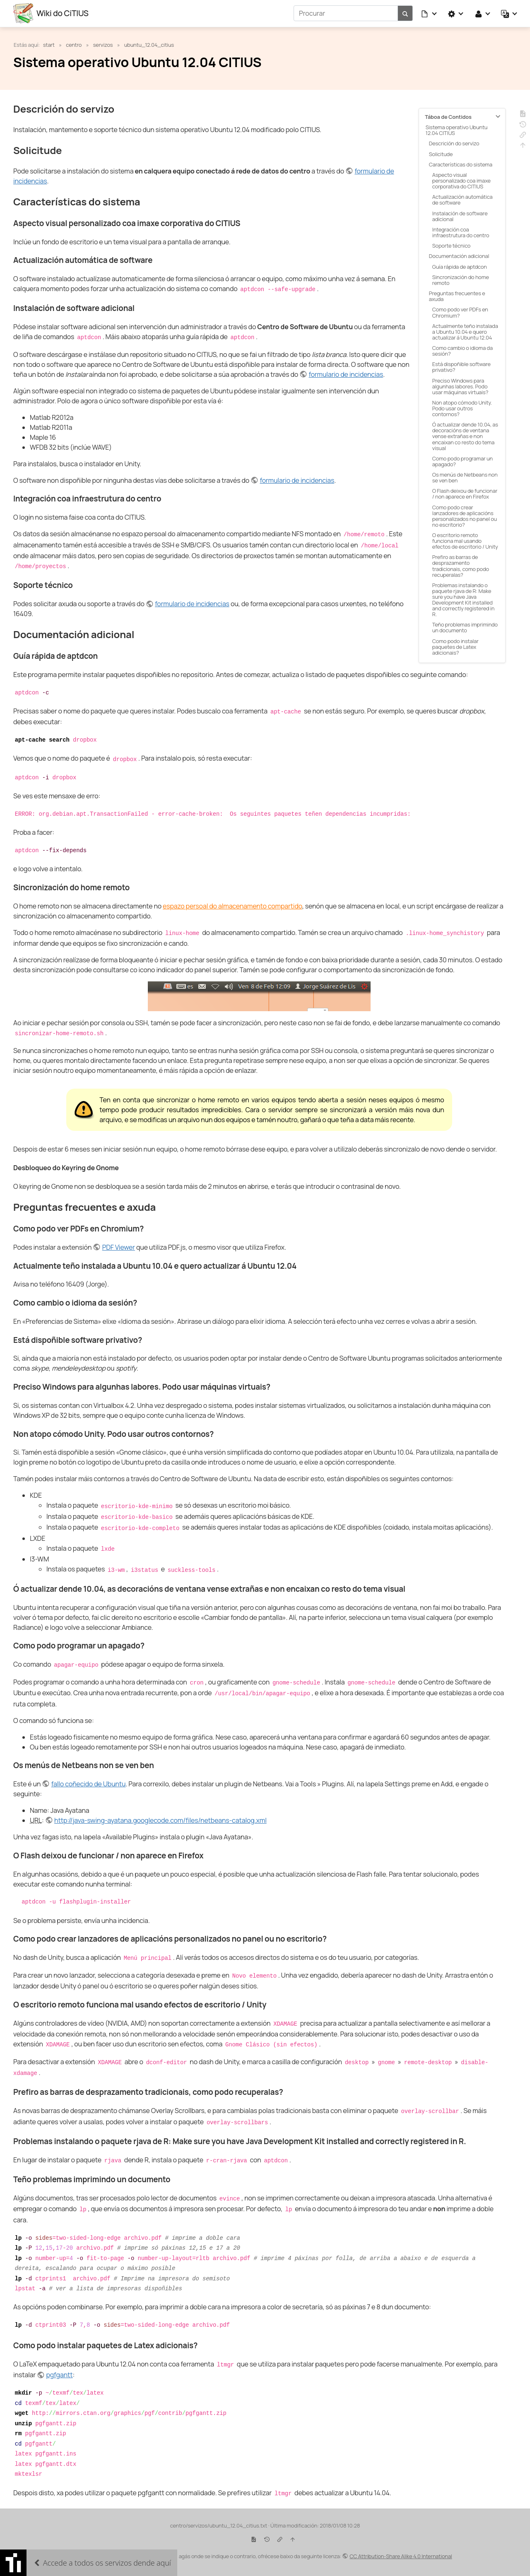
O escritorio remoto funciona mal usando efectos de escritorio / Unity (465, 540)
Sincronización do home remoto (460, 279)
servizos (103, 44)
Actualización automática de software (462, 199)
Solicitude (441, 153)
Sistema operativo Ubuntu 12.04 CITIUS (457, 129)
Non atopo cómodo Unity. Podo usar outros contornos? (462, 407)
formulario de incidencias (346, 373)
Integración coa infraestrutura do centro (460, 232)
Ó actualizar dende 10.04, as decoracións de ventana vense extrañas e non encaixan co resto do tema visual (465, 436)
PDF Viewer (118, 1246)
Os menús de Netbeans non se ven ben (465, 477)
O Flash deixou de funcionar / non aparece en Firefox (464, 493)
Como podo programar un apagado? (462, 460)
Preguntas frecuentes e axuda (457, 295)
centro (74, 44)
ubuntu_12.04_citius (149, 44)
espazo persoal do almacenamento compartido (232, 905)
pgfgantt (59, 2374)
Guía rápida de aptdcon (459, 266)
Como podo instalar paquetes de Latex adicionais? (455, 646)
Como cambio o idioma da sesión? (462, 350)
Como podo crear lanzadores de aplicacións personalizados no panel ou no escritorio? (464, 515)
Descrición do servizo (454, 143)
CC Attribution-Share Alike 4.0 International (400, 2555)
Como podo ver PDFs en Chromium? (460, 312)
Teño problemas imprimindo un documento (465, 627)
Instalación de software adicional (460, 215)
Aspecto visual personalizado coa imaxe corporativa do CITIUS (461, 180)
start (49, 44)
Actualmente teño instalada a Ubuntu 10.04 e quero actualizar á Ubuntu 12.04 (465, 331)
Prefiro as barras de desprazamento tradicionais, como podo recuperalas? (460, 565)
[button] (429, 13)
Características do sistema (460, 164)
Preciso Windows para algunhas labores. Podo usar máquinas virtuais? (460, 385)
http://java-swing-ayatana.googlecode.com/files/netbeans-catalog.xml (160, 1819)
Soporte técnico (451, 245)
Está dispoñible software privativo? (461, 367)
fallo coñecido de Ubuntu (88, 1783)
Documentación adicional (459, 256)
